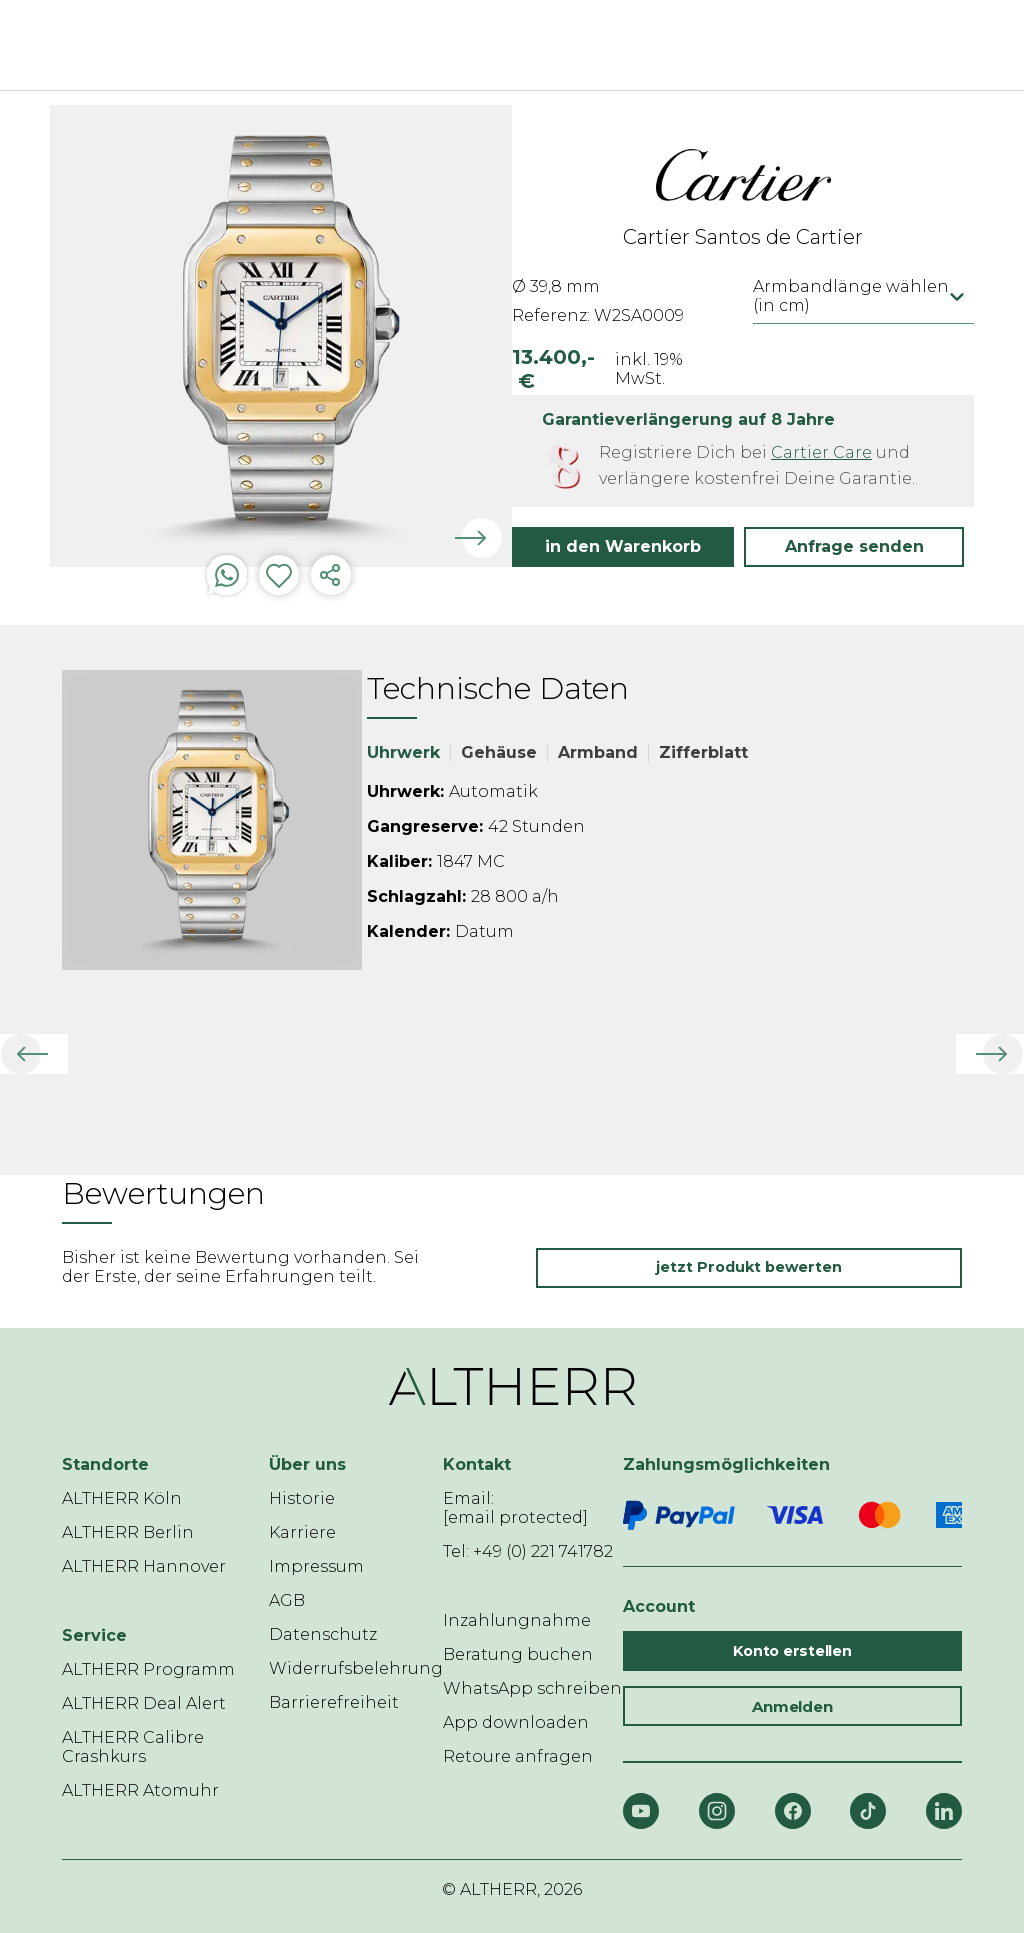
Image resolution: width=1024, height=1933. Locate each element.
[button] (854, 547)
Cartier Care (821, 452)
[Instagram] (717, 1811)
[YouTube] (641, 1811)
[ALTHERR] (482, 45)
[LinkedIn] (944, 1811)
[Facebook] (793, 1811)
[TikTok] (868, 1811)
